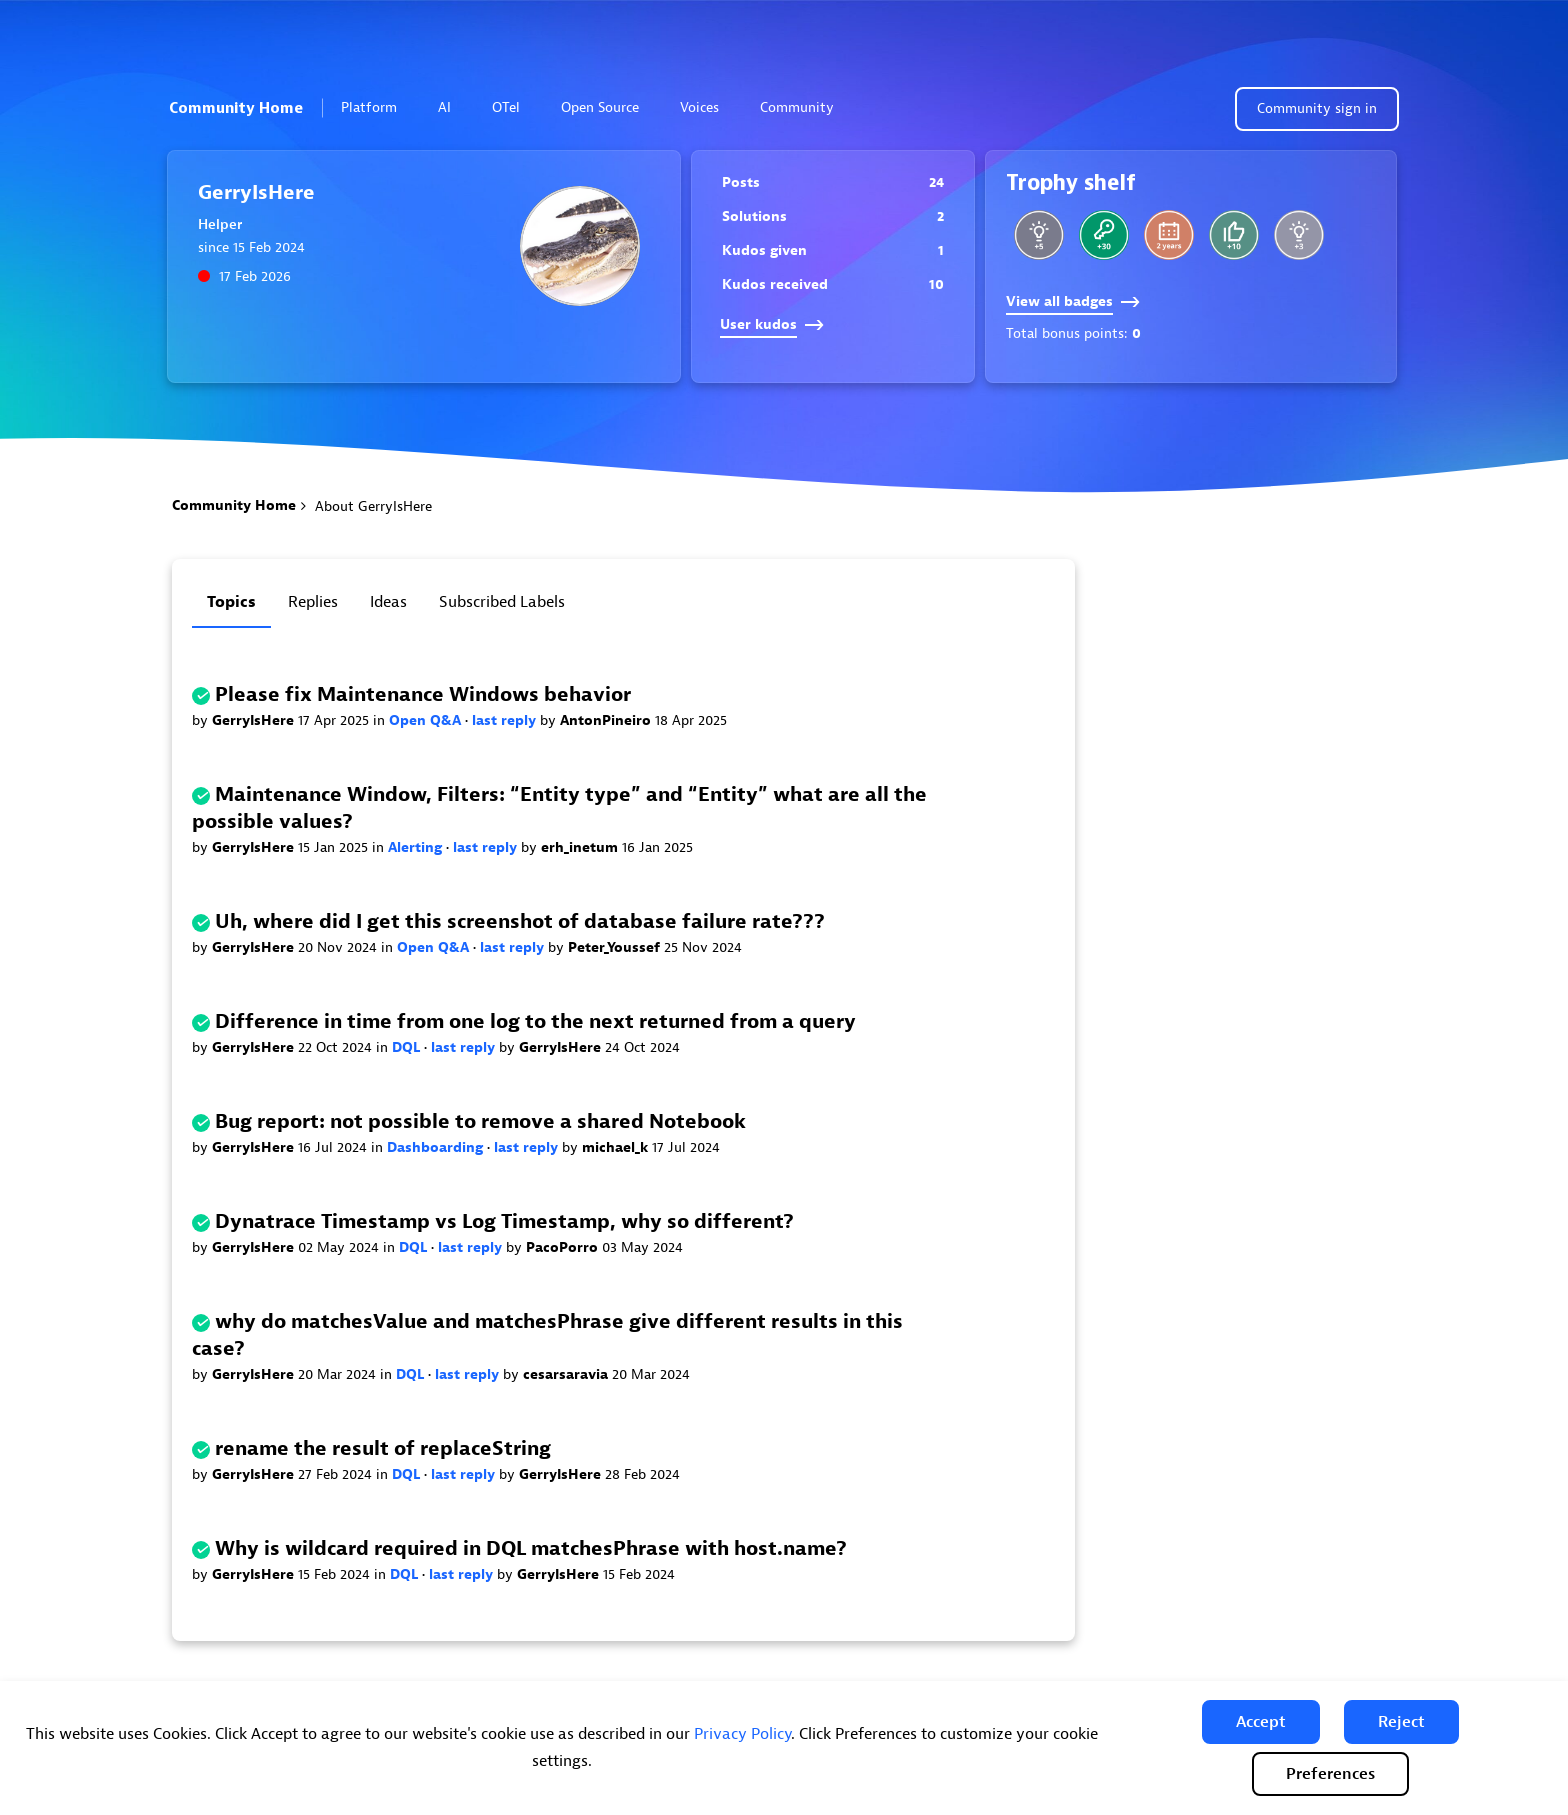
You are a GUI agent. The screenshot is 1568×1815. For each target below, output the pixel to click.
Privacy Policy (742, 1734)
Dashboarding (437, 1147)
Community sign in (1317, 108)
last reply (506, 720)
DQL (408, 1047)
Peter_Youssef (616, 947)
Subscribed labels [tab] (502, 602)
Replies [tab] (313, 602)
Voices (699, 107)
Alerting (417, 847)
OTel (506, 107)
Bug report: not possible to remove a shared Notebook (480, 1121)
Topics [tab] (231, 602)
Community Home (236, 108)
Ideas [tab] (388, 602)
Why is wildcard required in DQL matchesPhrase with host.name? (531, 1548)
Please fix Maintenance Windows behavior (423, 694)
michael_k (617, 1147)
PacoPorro (564, 1247)
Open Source (600, 107)
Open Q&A (427, 720)
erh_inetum (581, 847)
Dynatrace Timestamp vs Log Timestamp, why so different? (504, 1221)
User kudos (772, 324)
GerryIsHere (255, 720)
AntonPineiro (607, 720)
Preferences (1330, 1774)
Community (805, 107)
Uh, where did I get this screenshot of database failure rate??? (520, 921)
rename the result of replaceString (383, 1448)
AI (444, 107)
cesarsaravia (567, 1374)
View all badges (1073, 301)
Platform (377, 107)
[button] (1261, 1722)
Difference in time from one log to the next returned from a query (535, 1021)
